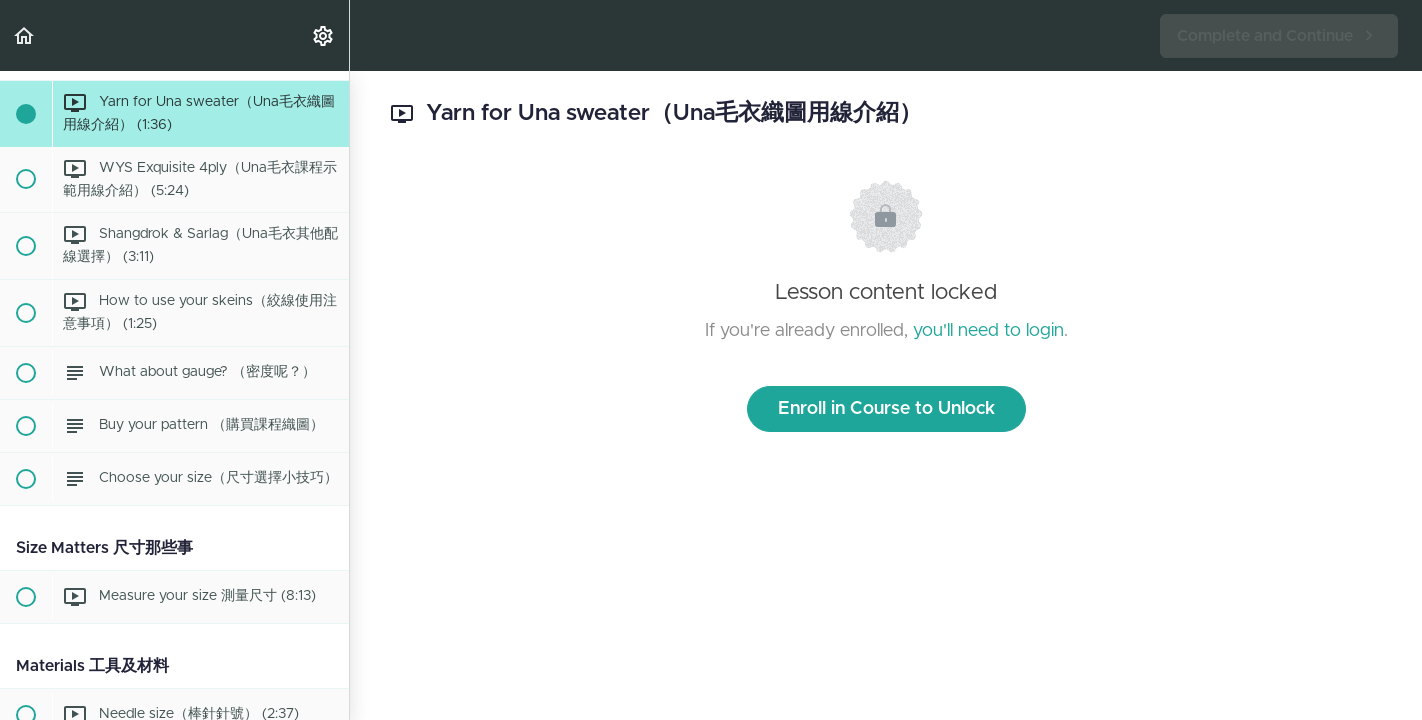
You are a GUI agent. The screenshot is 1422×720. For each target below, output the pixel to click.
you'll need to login (988, 331)
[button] (25, 35)
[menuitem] (324, 35)
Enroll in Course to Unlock (886, 409)
